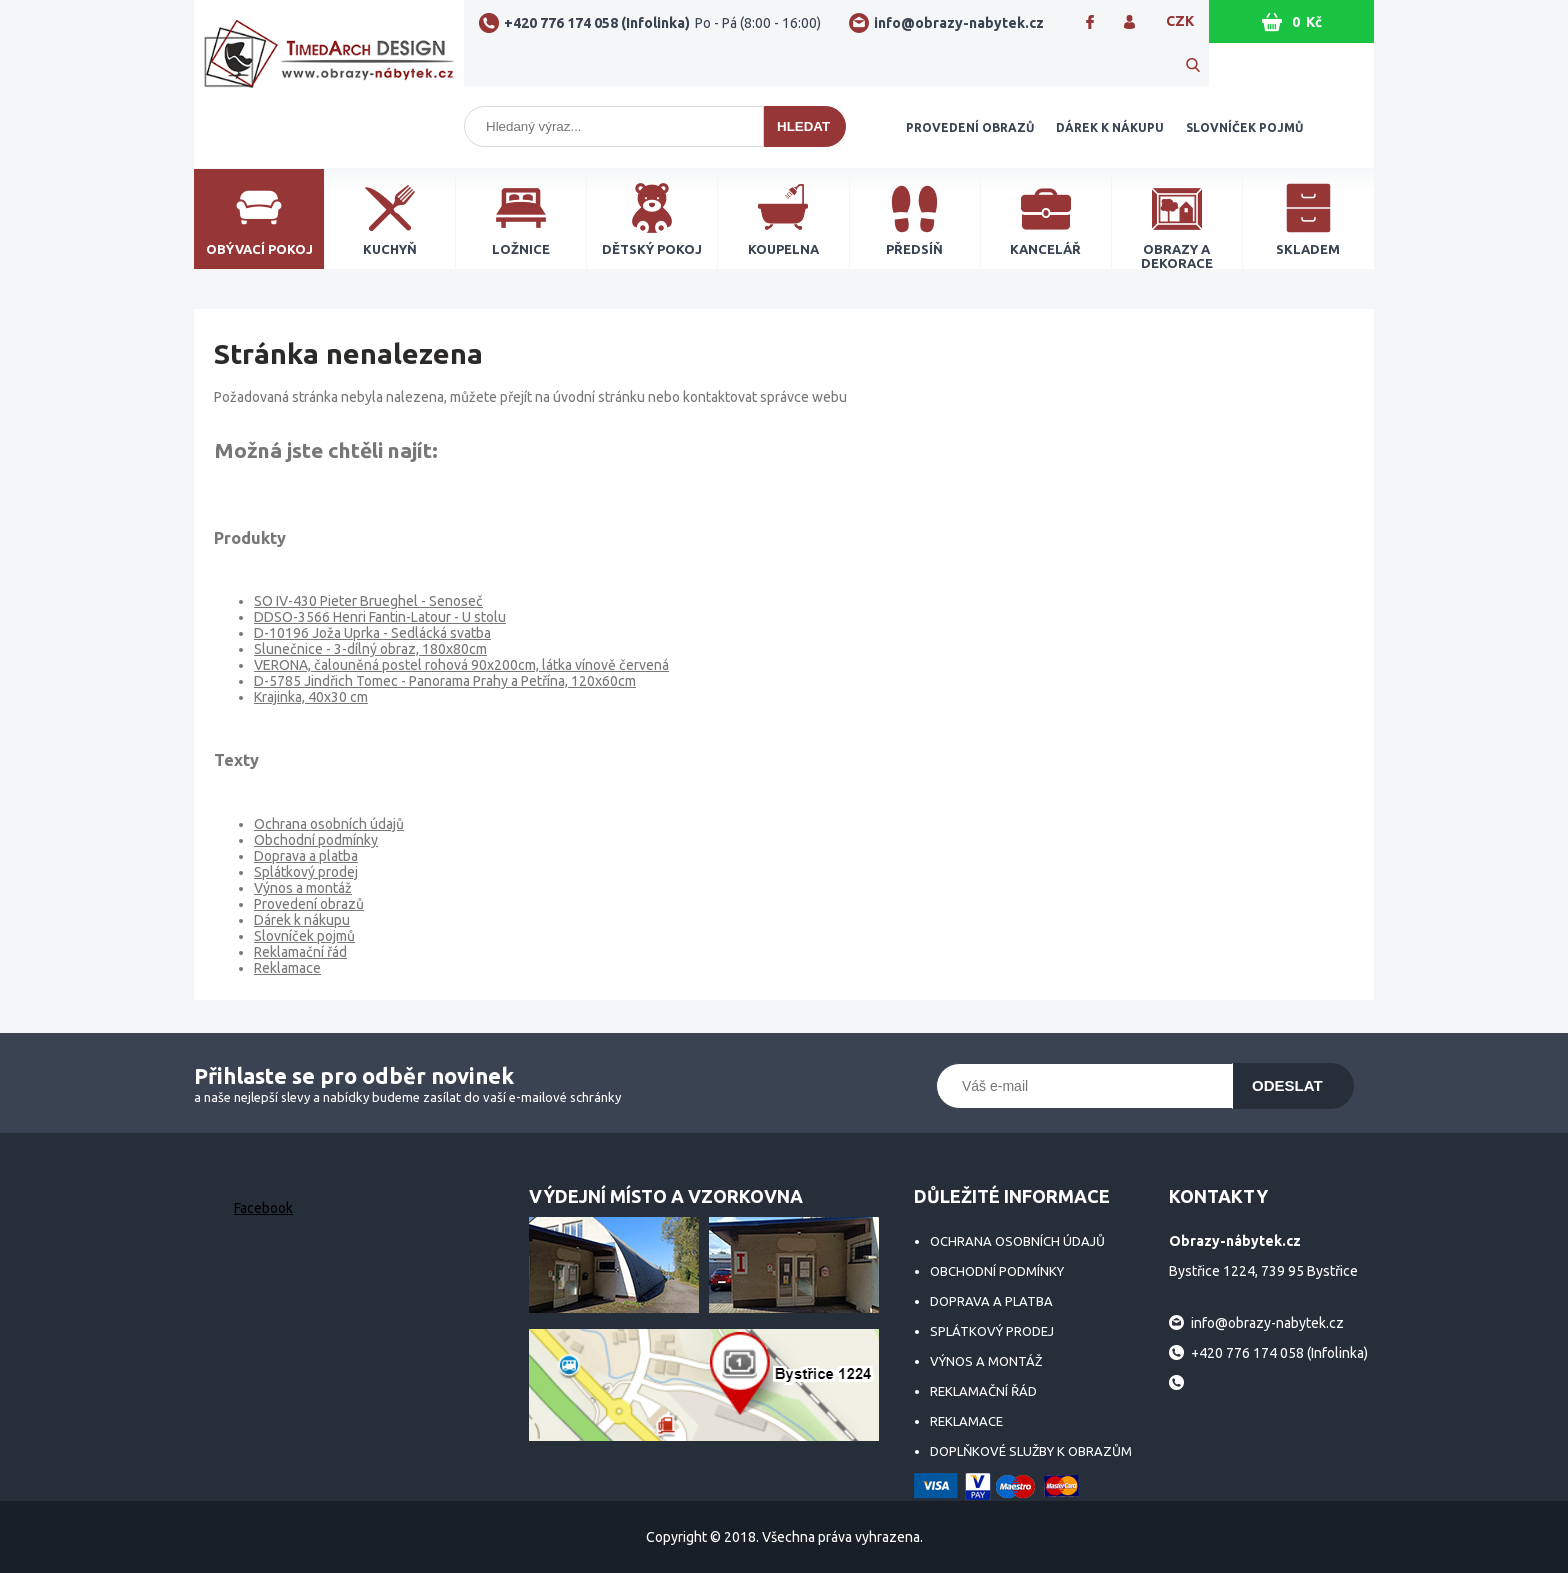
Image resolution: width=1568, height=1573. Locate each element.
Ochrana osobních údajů (329, 824)
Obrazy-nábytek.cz (329, 62)
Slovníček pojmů (1244, 127)
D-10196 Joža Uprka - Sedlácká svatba (372, 633)
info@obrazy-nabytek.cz (959, 23)
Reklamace (287, 968)
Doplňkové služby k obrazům (1031, 1451)
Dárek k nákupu (1110, 127)
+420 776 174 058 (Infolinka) (662, 23)
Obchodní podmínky (316, 840)
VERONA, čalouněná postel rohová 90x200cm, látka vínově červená (461, 665)
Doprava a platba (306, 856)
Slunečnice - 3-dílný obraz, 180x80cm (370, 649)
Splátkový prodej (306, 872)
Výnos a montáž (303, 888)
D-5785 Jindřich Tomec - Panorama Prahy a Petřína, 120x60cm (445, 681)
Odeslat (1287, 1085)
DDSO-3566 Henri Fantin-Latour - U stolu (380, 617)
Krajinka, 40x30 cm (311, 697)
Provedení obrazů (970, 127)
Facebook (263, 1208)
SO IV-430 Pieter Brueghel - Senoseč (368, 601)
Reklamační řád (300, 952)
